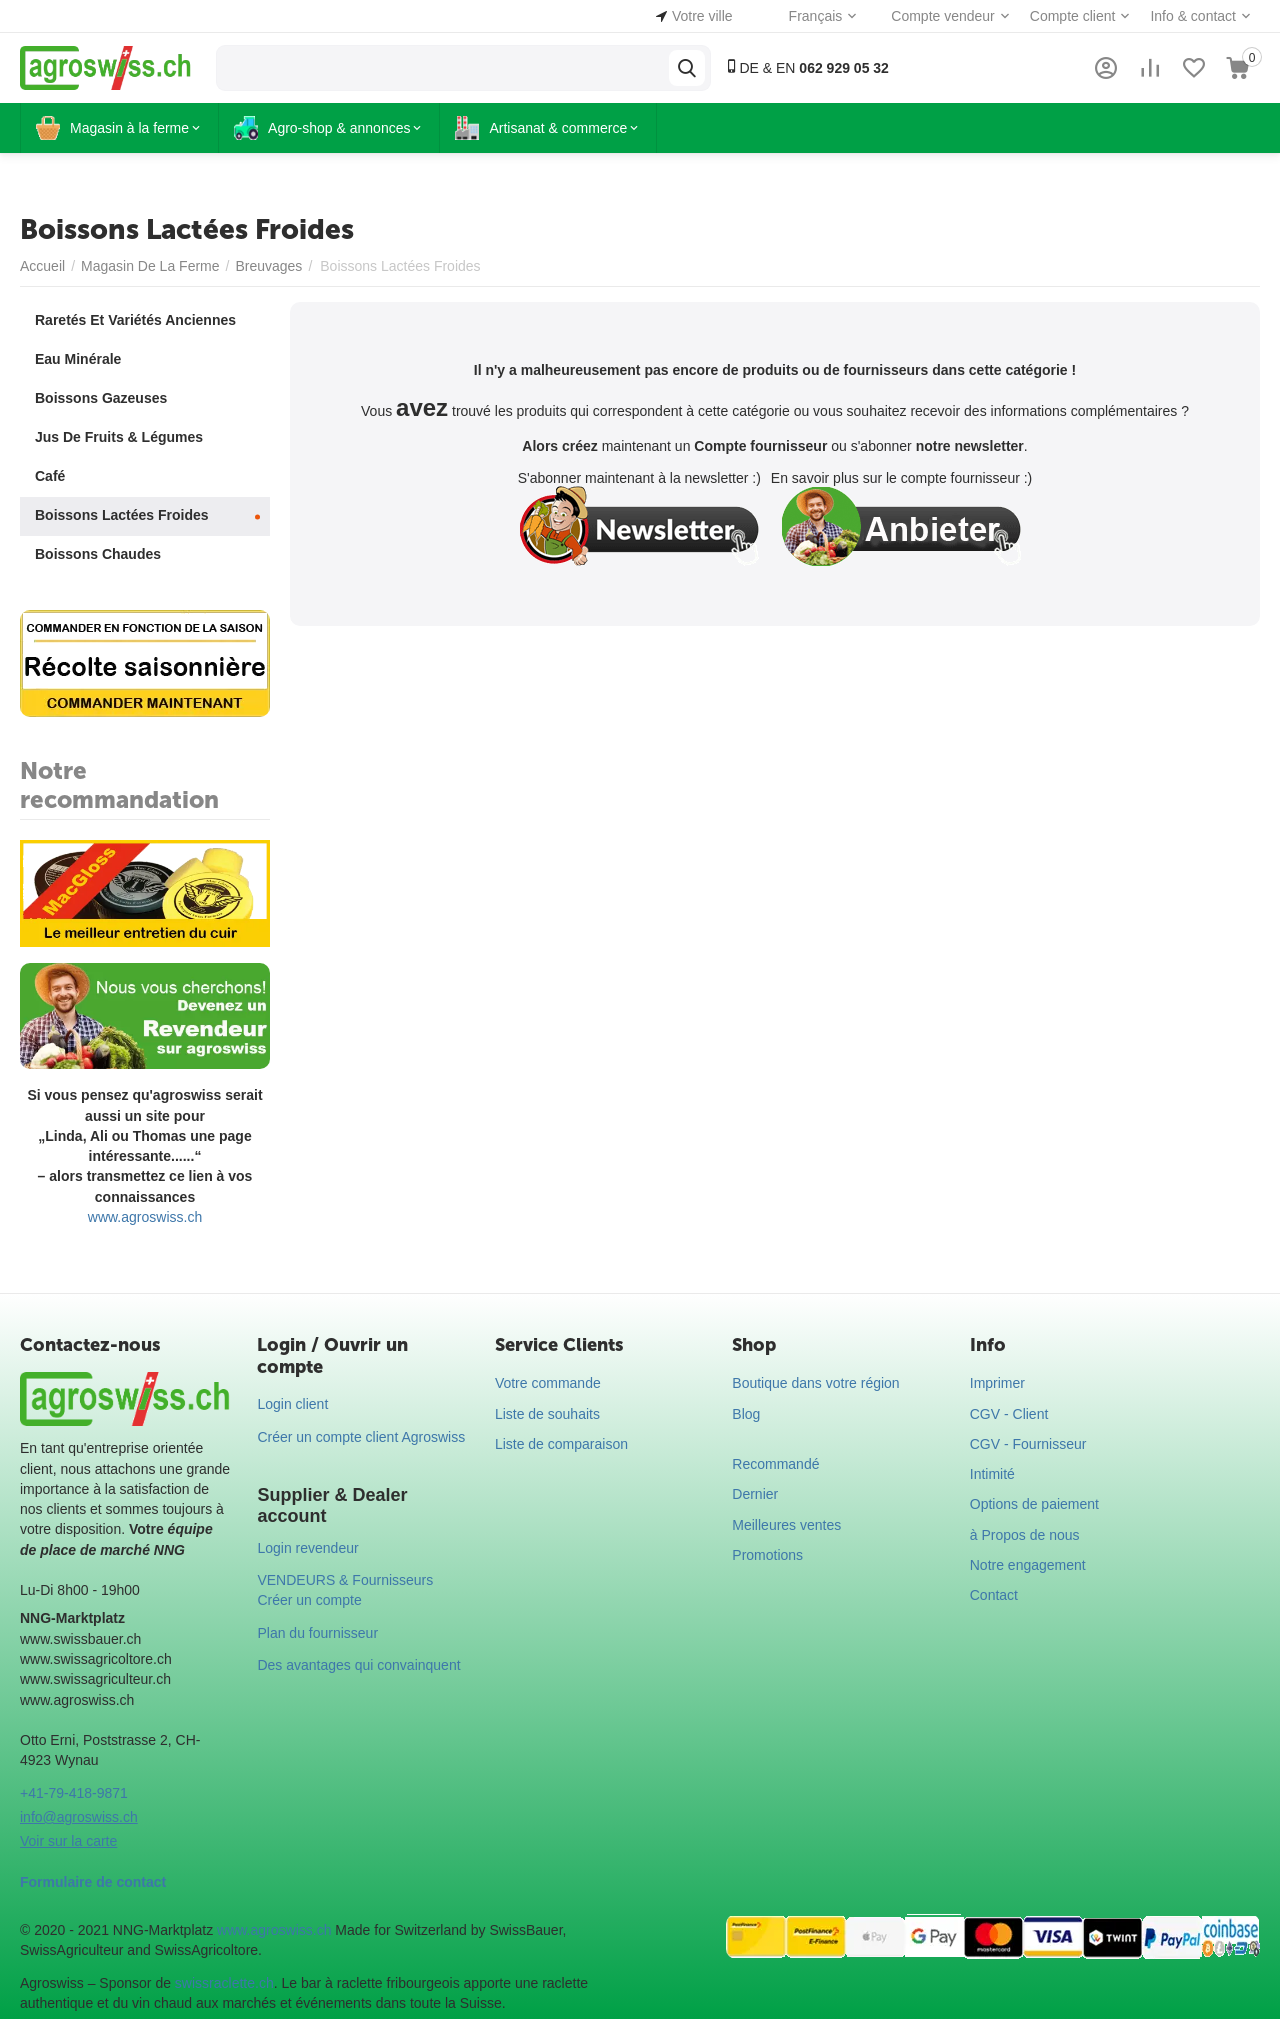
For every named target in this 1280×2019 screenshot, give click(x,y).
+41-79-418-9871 (74, 1793)
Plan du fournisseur (317, 1633)
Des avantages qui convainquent (358, 1665)
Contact (994, 1595)
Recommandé (775, 1464)
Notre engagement (1028, 1565)
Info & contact (1193, 16)
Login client (292, 1404)
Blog (746, 1414)
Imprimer (997, 1383)
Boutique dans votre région (815, 1383)
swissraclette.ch (224, 1983)
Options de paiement (1034, 1504)
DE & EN (806, 67)
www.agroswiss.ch (145, 1217)
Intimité (992, 1474)
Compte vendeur (943, 16)
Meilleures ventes (786, 1525)
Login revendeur (307, 1548)
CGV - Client (1009, 1414)
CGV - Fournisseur (1028, 1444)
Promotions (767, 1555)
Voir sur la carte (68, 1841)
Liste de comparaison (561, 1444)
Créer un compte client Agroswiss (361, 1437)
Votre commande (548, 1383)
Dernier (755, 1494)
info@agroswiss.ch (79, 1817)
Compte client (1073, 16)
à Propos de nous (1025, 1535)
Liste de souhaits (547, 1414)
